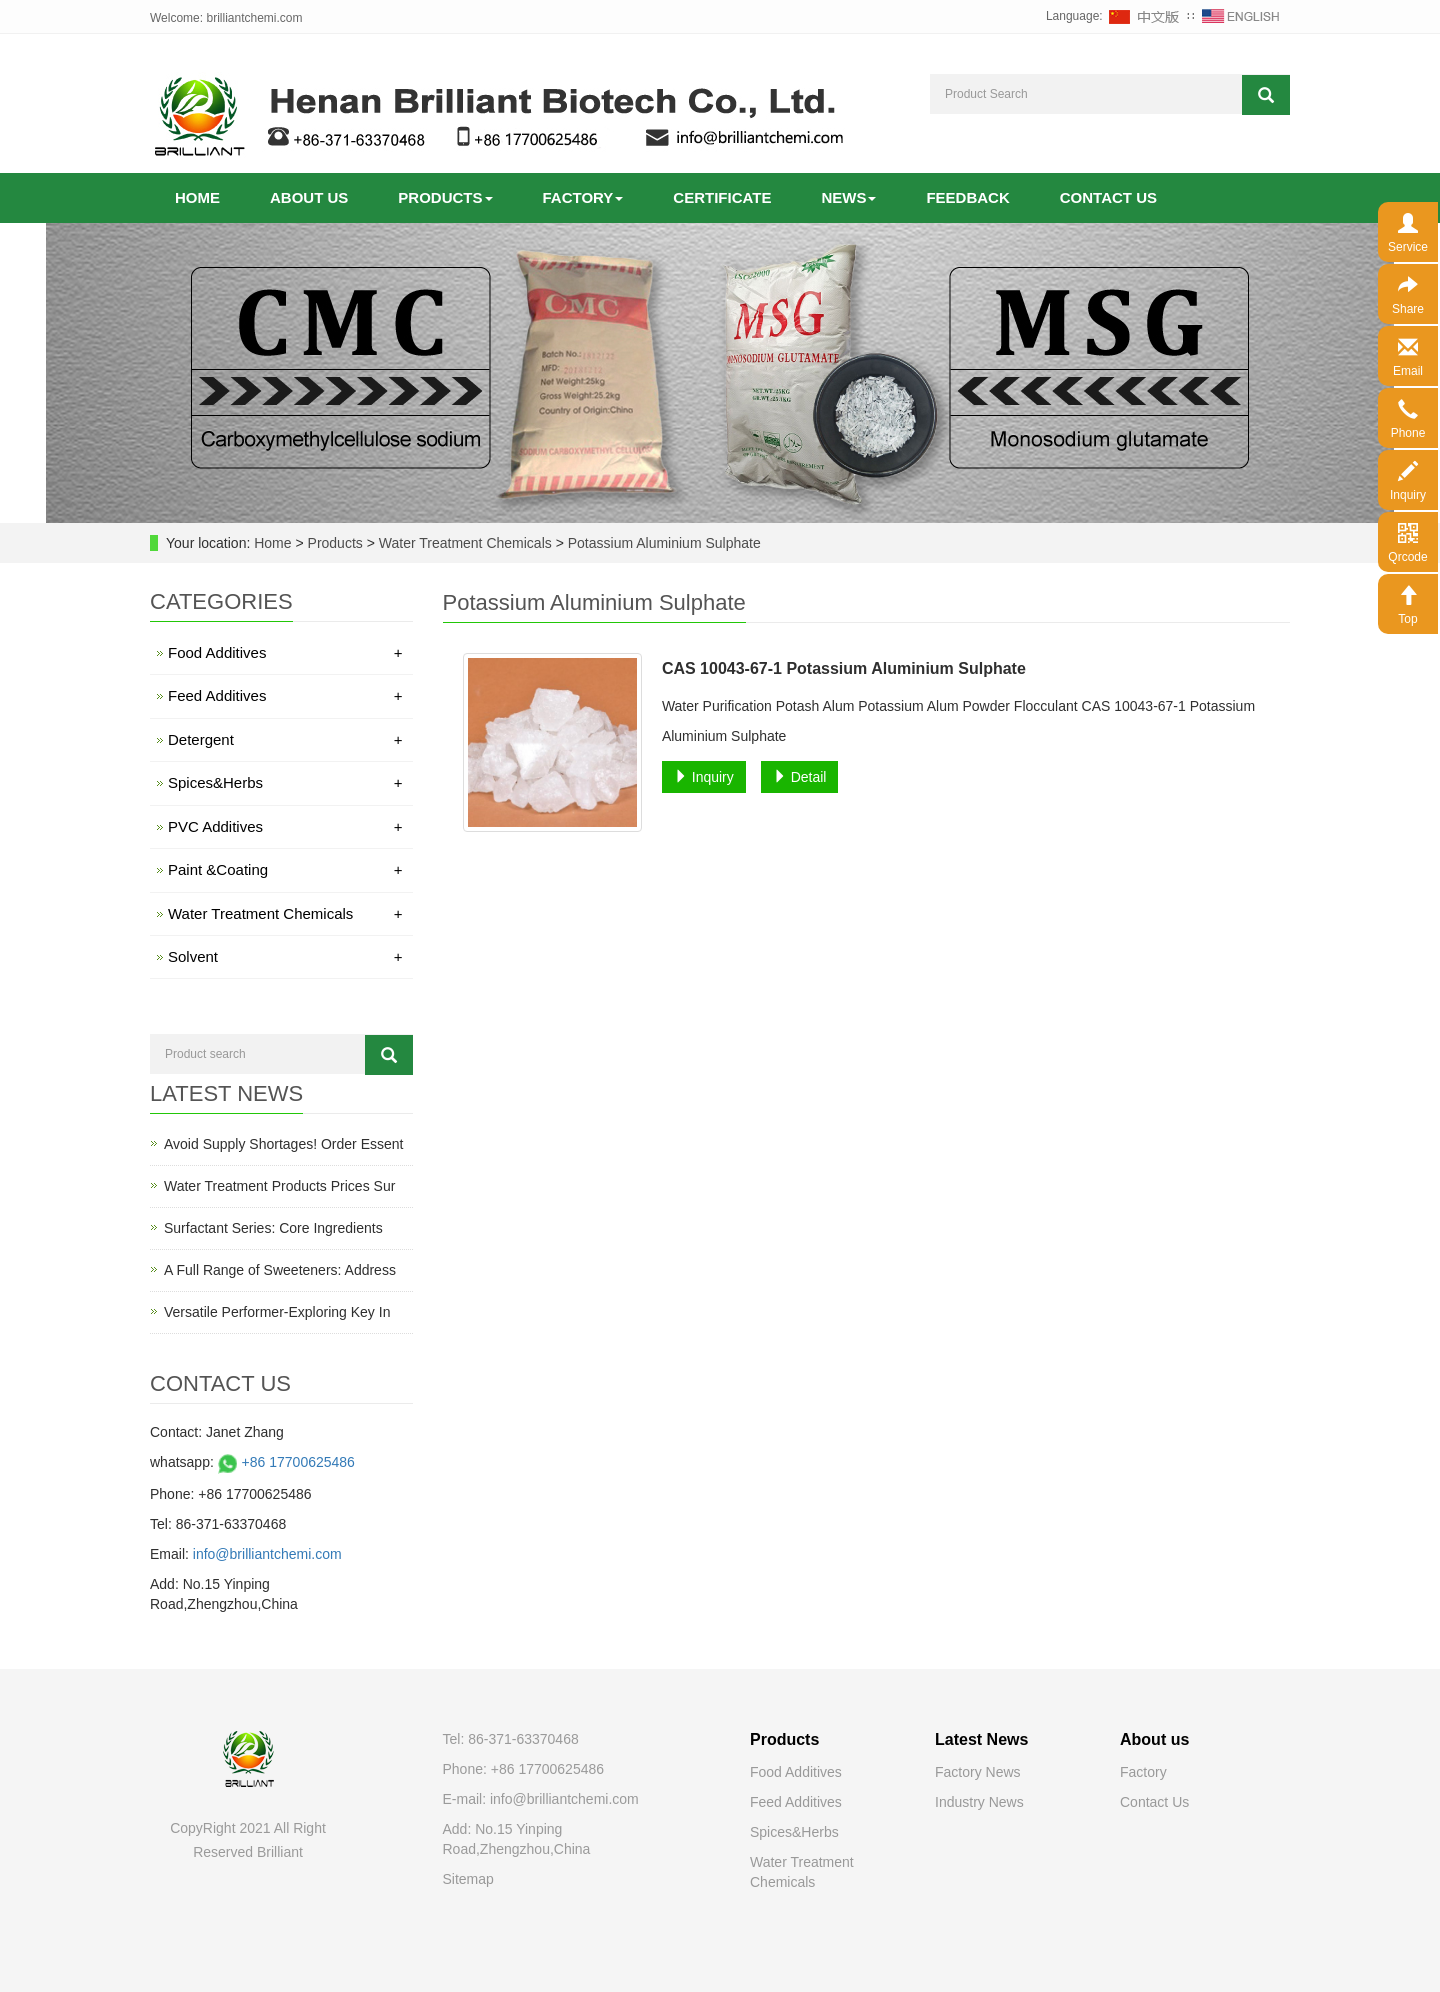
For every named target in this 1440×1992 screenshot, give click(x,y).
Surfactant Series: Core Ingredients (273, 1228)
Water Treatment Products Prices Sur (279, 1186)
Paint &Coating (285, 869)
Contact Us (1154, 1802)
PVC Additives (285, 826)
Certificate (722, 197)
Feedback (967, 197)
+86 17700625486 (284, 1462)
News (848, 197)
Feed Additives (285, 695)
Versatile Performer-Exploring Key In (277, 1312)
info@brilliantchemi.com (267, 1554)
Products (445, 197)
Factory (583, 197)
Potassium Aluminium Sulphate (662, 543)
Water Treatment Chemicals (465, 543)
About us (309, 197)
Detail (800, 777)
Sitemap (468, 1879)
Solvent (285, 956)
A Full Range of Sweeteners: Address (280, 1270)
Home (197, 197)
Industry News (979, 1802)
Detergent (285, 739)
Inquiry (704, 777)
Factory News (978, 1772)
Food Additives (285, 652)
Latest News (981, 1739)
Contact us (1108, 197)
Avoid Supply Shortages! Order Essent (283, 1144)
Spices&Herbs (285, 782)
